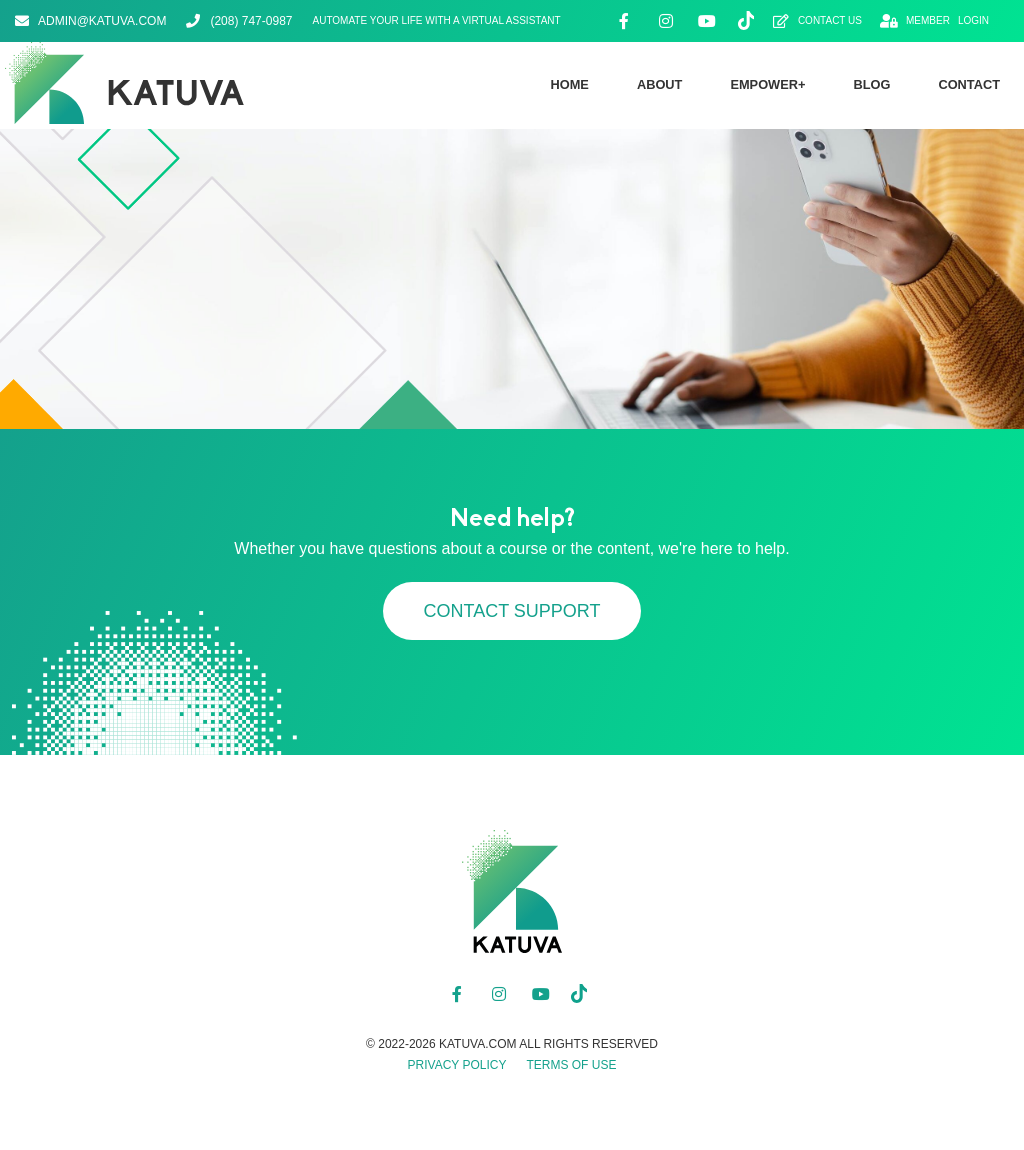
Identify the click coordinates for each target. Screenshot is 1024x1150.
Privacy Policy (457, 1065)
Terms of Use (571, 1065)
